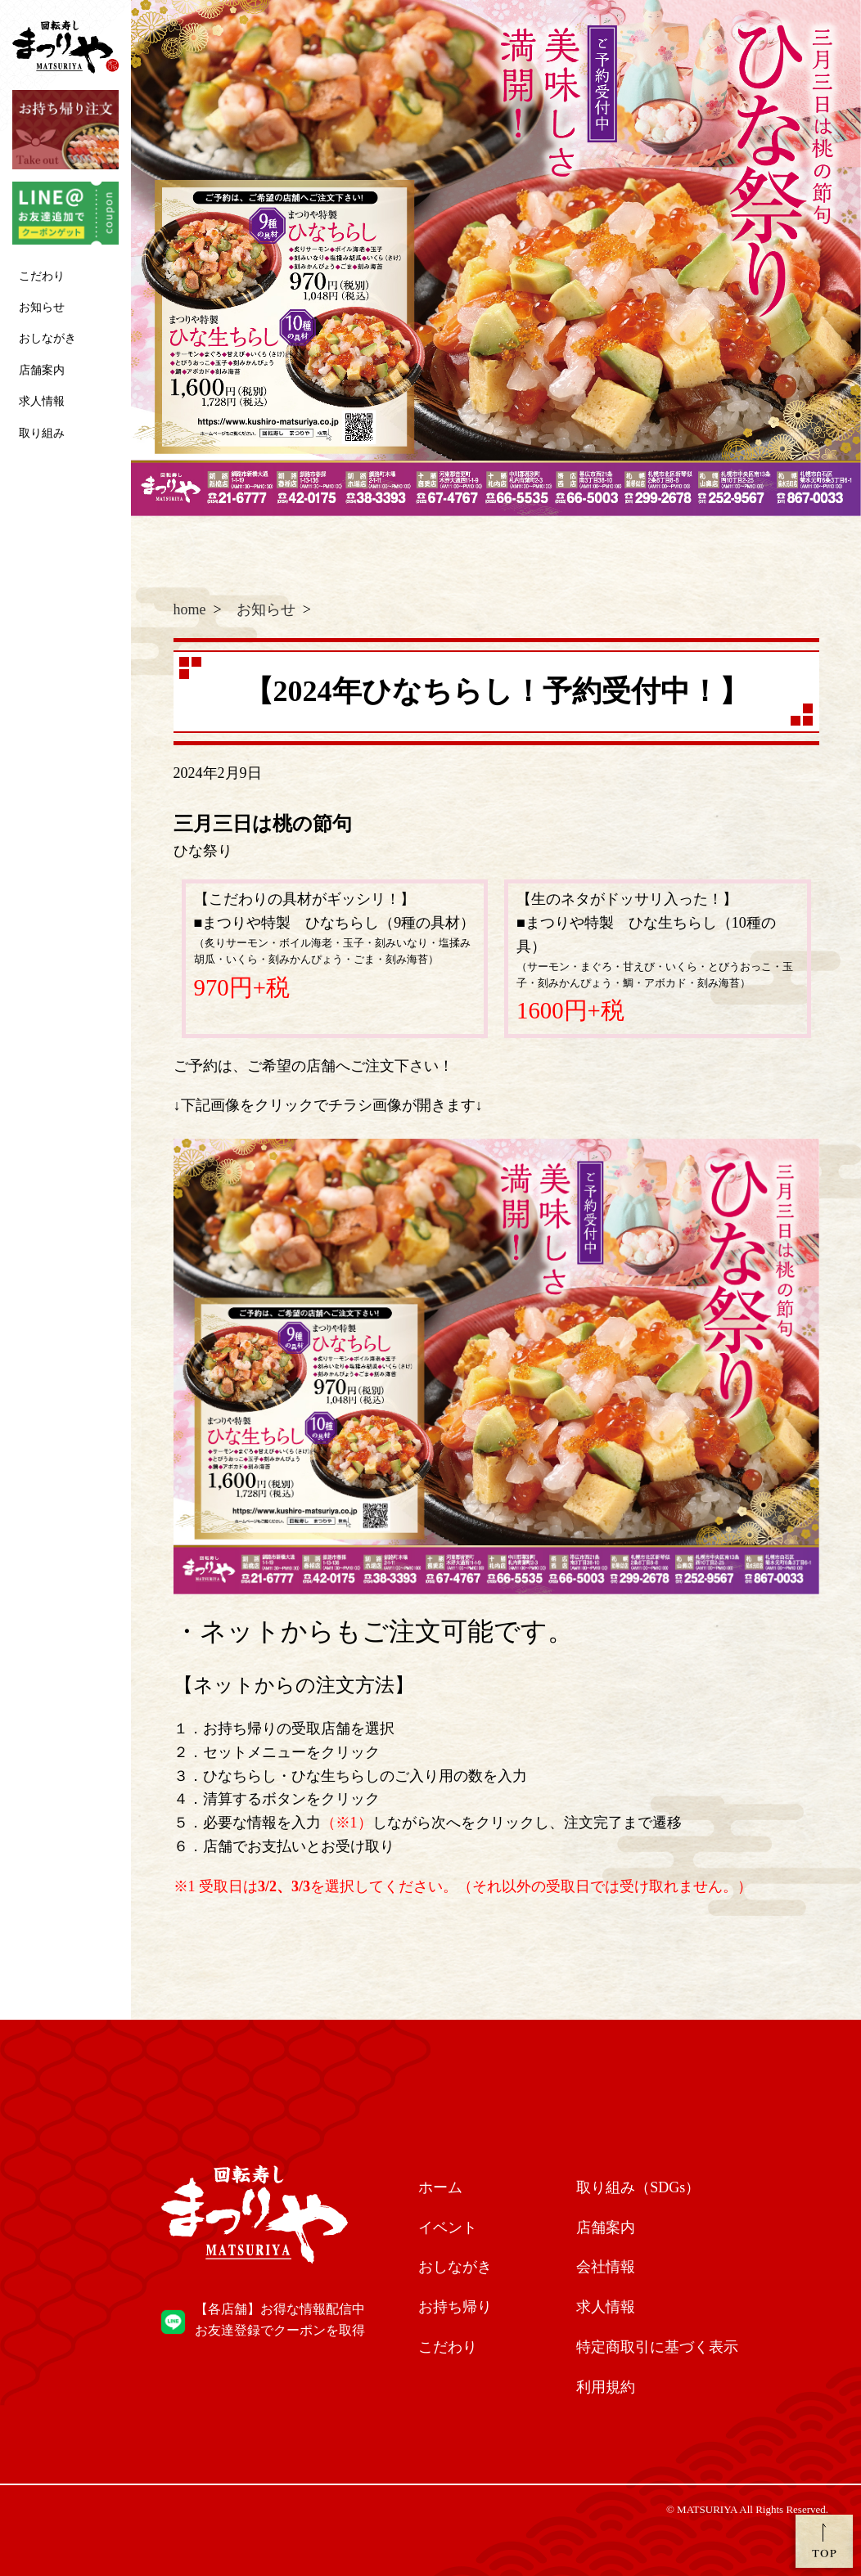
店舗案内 (42, 370)
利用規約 (605, 2387)
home (190, 609)
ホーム (440, 2187)
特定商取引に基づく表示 (657, 2347)
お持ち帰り (455, 2307)
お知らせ (42, 307)
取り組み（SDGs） (638, 2187)
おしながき (47, 338)
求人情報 (42, 401)
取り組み (42, 433)
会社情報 (605, 2267)
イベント (447, 2227)
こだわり (42, 276)
